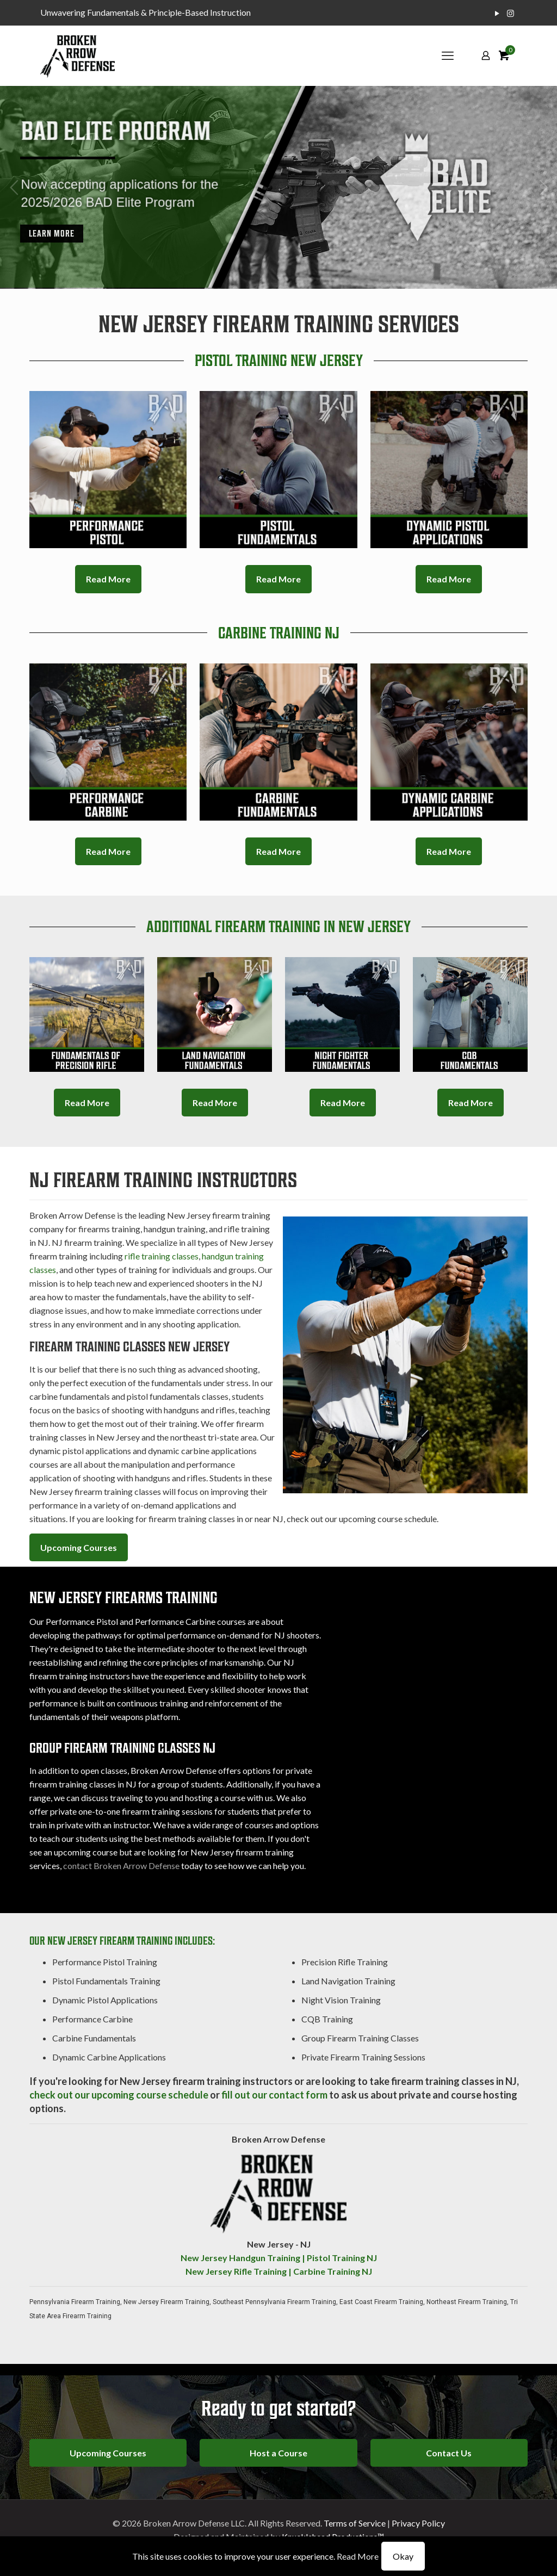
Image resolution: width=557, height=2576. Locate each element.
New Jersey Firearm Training (166, 2302)
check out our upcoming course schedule (118, 2095)
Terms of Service (355, 2523)
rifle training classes (162, 1256)
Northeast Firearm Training (466, 2302)
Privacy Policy (418, 2523)
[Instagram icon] (510, 13)
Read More (358, 2556)
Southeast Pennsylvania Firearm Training (274, 2302)
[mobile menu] (447, 55)
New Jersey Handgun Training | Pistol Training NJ (279, 2257)
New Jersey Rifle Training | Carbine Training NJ (278, 2271)
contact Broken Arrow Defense (121, 1865)
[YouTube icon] (497, 13)
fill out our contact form (274, 2095)
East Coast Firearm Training (381, 2302)
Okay (403, 2556)
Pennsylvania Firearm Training (74, 2302)
